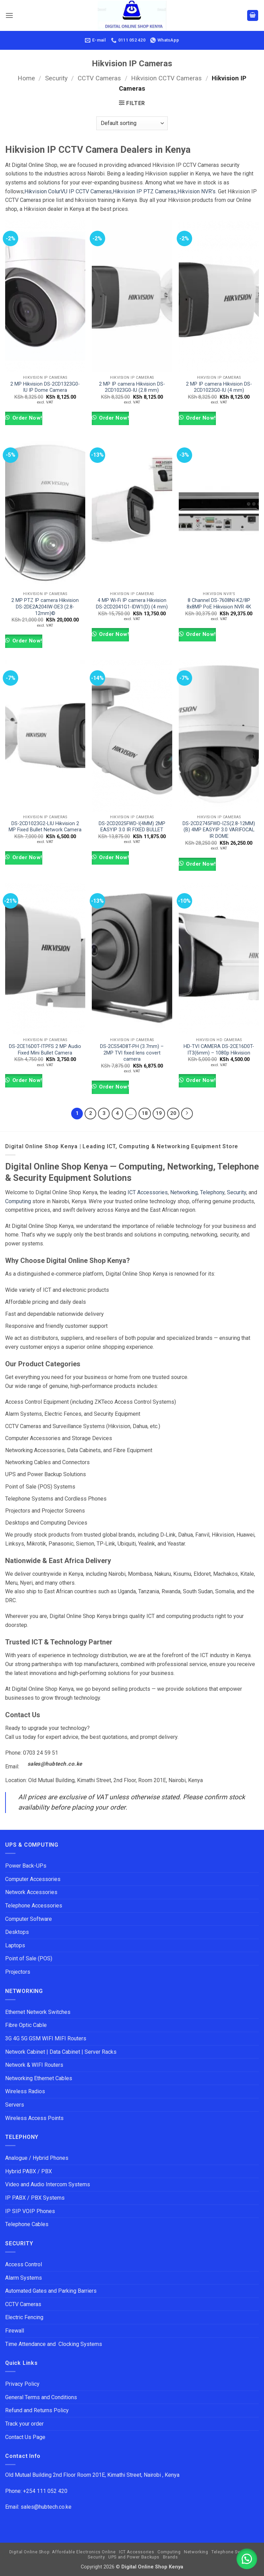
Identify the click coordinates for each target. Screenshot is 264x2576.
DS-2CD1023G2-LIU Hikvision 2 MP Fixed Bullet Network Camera (45, 827)
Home (26, 78)
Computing (18, 1201)
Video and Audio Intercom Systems (47, 2184)
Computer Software (28, 1919)
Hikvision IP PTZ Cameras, (145, 191)
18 (145, 1113)
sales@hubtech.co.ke (55, 1764)
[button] (9, 15)
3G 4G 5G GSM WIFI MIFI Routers (45, 2038)
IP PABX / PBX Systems (35, 2198)
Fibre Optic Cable (26, 2025)
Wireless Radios (25, 2091)
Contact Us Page (25, 2437)
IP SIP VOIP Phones (30, 2211)
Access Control (23, 2264)
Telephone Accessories (33, 1905)
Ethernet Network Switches (37, 2012)
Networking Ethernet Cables (38, 2078)
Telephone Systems (232, 2552)
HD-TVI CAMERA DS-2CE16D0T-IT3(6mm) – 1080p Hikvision (219, 1050)
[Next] (187, 1113)
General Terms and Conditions (41, 2397)
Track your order (24, 2423)
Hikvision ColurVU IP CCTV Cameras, (68, 191)
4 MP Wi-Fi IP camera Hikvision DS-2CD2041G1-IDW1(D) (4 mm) (132, 603)
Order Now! (26, 418)
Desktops (17, 1932)
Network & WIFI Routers (34, 2065)
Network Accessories (31, 1892)
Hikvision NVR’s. (197, 191)
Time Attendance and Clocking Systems (53, 2344)
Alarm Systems (23, 2278)
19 (159, 1113)
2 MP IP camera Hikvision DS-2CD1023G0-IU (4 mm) (219, 387)
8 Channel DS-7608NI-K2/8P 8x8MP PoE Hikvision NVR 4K (219, 603)
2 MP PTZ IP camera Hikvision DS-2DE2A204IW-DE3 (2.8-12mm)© (45, 606)
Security (56, 78)
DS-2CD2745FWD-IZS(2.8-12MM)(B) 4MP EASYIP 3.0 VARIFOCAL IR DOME (219, 830)
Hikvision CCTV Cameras (166, 78)
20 (173, 1113)
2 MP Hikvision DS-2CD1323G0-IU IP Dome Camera (45, 387)
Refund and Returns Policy (37, 2410)
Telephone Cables (26, 2224)
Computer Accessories (32, 1879)
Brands (170, 2557)
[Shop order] (132, 123)
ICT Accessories (148, 1192)
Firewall (14, 2330)
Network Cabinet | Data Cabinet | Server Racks (61, 2052)
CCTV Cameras (99, 78)
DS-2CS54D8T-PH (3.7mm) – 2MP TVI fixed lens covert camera (132, 1053)
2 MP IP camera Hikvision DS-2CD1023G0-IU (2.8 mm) (132, 387)
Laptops (15, 1945)
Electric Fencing (24, 2317)
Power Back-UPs (25, 1865)
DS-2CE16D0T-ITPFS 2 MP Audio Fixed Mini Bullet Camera (45, 1050)
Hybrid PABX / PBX (28, 2171)
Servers (14, 2104)
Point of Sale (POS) (28, 1958)
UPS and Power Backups (134, 2557)
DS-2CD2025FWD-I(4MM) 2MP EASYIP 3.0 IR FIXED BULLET (132, 827)
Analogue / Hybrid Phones (36, 2158)
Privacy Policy (22, 2384)
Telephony (212, 1192)
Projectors (17, 1972)
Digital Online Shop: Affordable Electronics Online (62, 2552)
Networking (184, 1192)
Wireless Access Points (34, 2118)
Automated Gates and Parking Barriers (51, 2291)
